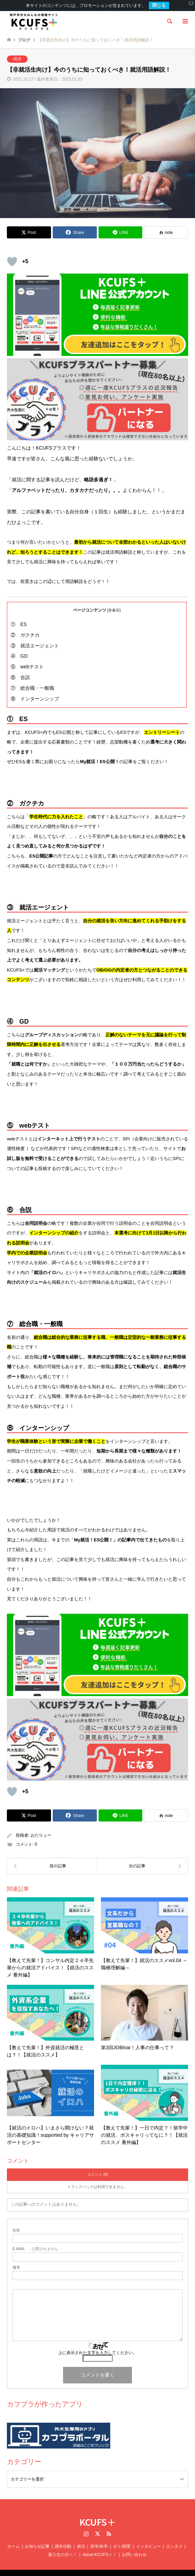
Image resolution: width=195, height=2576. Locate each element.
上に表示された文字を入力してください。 (97, 2344)
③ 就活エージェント (35, 636)
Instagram (86, 2525)
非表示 (114, 601)
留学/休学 (99, 2537)
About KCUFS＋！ (99, 2546)
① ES (19, 615)
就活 (17, 50)
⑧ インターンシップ (35, 689)
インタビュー (148, 2537)
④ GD (19, 647)
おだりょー (41, 1826)
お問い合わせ (134, 2546)
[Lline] (121, 224)
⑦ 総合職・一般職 (32, 679)
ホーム (13, 2537)
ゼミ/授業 (122, 2537)
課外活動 (63, 2537)
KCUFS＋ (98, 2513)
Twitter (97, 2525)
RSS (108, 2525)
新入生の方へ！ (62, 2546)
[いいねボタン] (12, 253)
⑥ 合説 (20, 668)
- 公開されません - (36, 2240)
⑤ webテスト (27, 658)
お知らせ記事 (37, 2537)
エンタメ (174, 2537)
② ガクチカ (25, 626)
